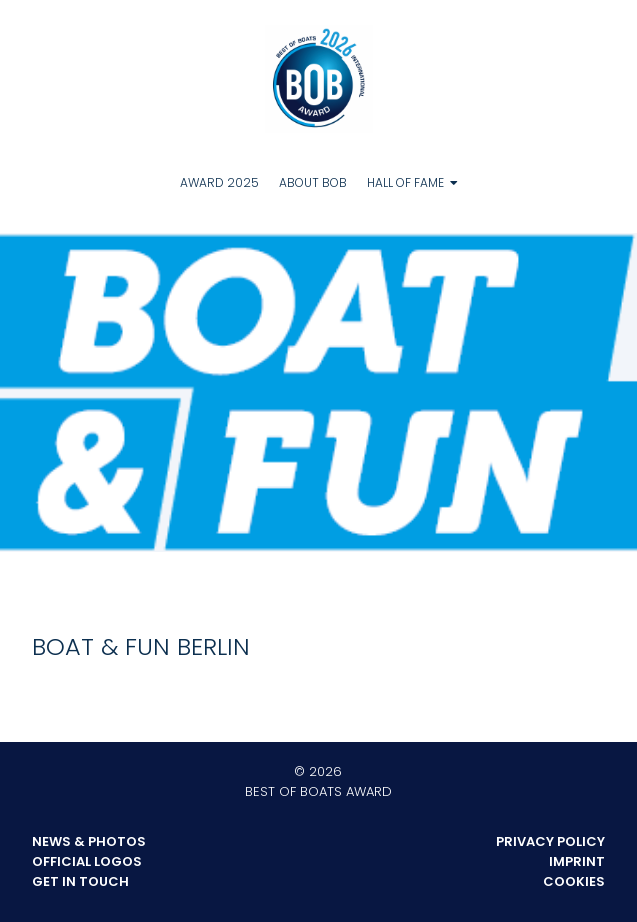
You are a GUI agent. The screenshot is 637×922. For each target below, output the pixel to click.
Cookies (574, 881)
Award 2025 (219, 182)
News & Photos (89, 841)
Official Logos (87, 861)
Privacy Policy (550, 841)
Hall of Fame (405, 182)
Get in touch (80, 881)
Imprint (577, 861)
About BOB (313, 182)
